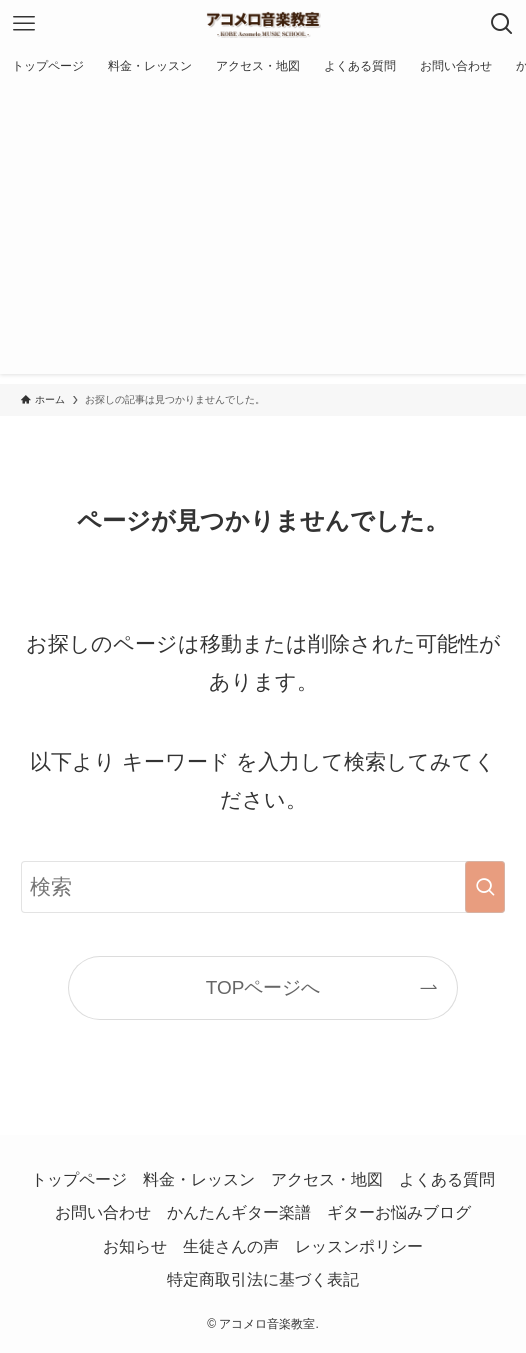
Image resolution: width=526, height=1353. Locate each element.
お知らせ (135, 1246)
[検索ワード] (263, 887)
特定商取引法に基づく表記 (263, 1279)
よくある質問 (447, 1179)
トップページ (79, 1179)
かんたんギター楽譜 (239, 1212)
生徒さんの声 (231, 1246)
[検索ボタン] (502, 24)
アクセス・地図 (327, 1179)
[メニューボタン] (24, 24)
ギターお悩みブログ (399, 1212)
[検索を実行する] (485, 887)
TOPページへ (263, 987)
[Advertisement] (263, 234)
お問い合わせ (103, 1212)
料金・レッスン (199, 1179)
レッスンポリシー (359, 1246)
